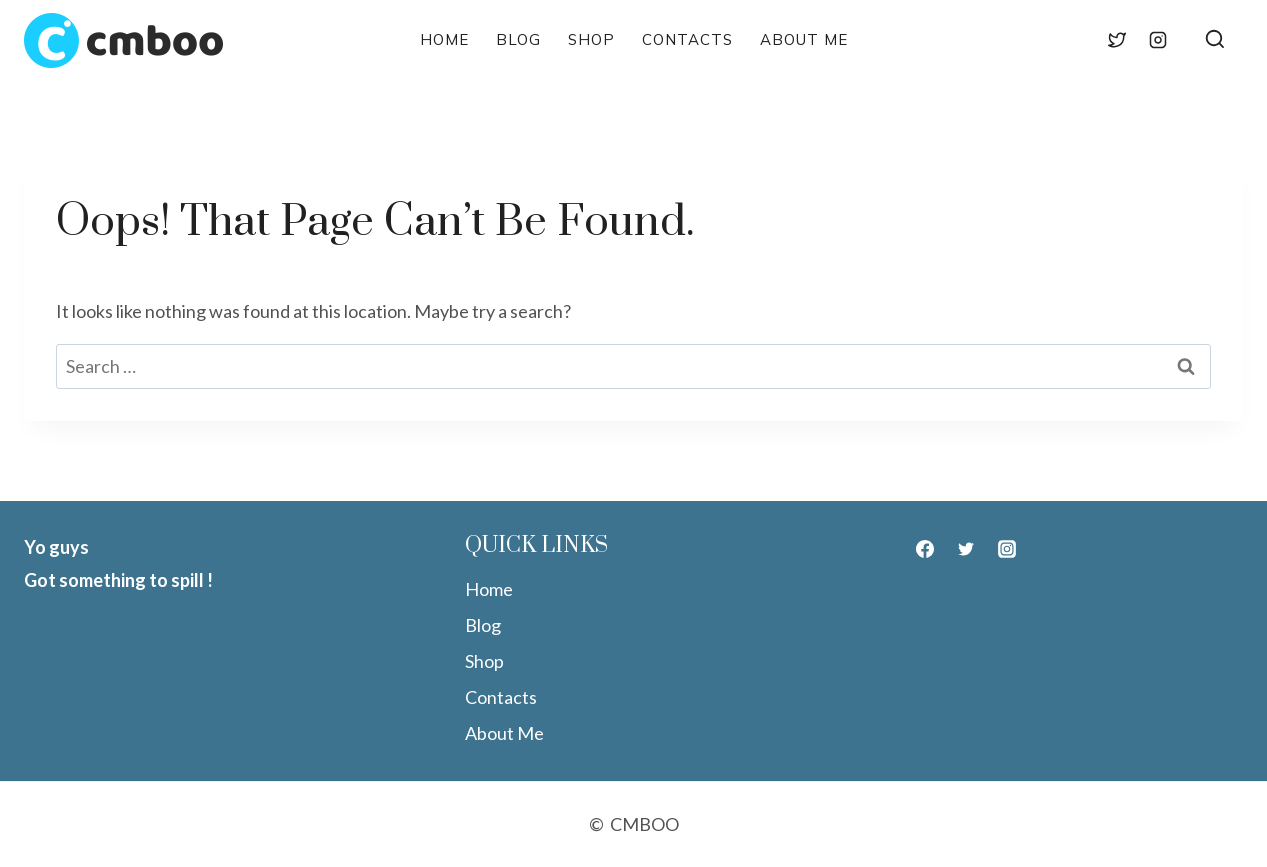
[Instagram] (1158, 40)
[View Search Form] (1214, 40)
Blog (518, 39)
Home (444, 39)
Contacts (687, 39)
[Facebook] (1075, 40)
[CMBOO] (123, 40)
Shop (591, 39)
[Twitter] (1117, 40)
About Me (804, 39)
